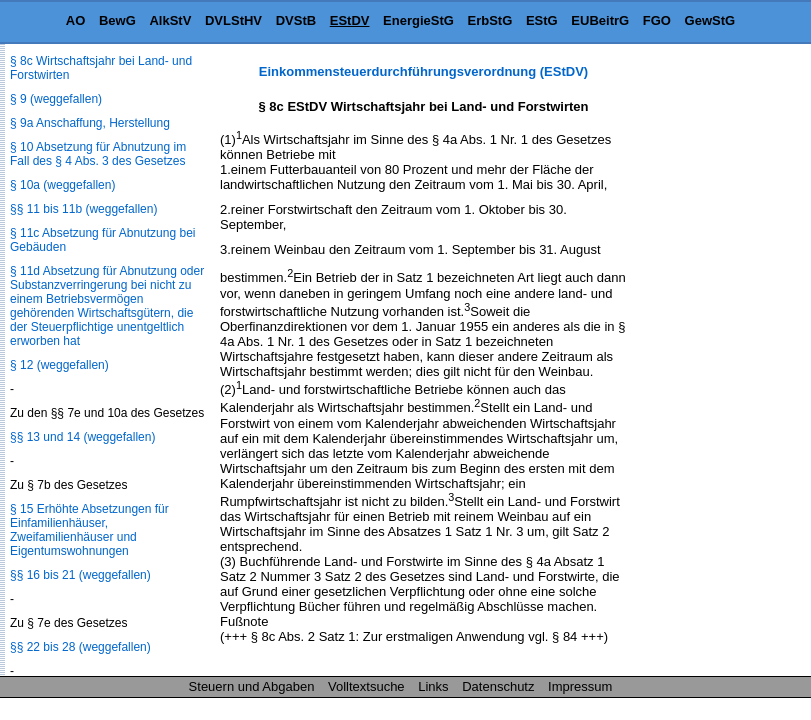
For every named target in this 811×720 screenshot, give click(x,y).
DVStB (296, 20)
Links (433, 686)
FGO (657, 20)
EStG (542, 20)
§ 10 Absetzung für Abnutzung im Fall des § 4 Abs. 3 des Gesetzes (98, 154)
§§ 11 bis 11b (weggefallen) (83, 209)
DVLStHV (233, 20)
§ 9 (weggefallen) (56, 99)
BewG (117, 20)
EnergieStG (418, 20)
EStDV (350, 20)
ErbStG (490, 20)
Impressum (580, 686)
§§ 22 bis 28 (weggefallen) (80, 647)
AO (76, 20)
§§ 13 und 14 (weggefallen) (82, 437)
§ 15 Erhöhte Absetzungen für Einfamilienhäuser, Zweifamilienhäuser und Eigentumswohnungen (89, 530)
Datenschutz (498, 686)
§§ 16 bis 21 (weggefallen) (80, 575)
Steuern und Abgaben (252, 686)
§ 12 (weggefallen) (59, 365)
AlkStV (170, 20)
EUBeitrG (600, 20)
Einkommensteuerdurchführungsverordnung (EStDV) (423, 71)
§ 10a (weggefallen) (62, 185)
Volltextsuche (366, 686)
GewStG (710, 20)
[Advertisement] (711, 364)
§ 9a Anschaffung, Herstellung (90, 123)
